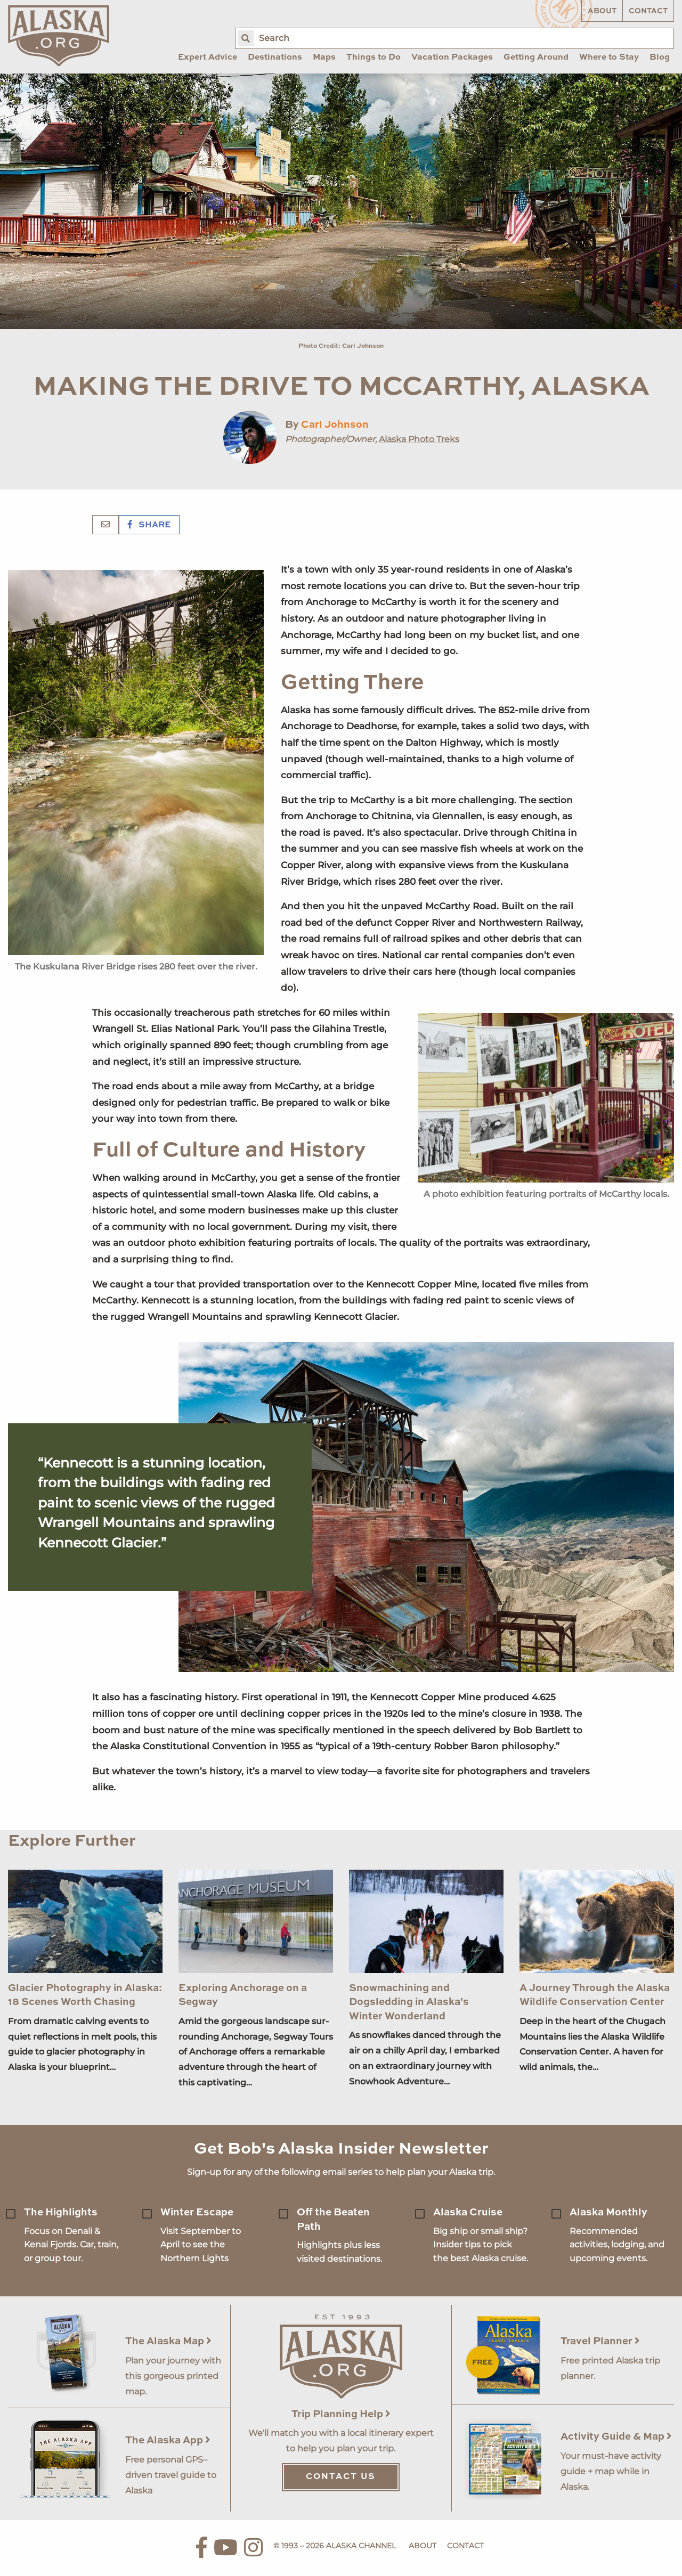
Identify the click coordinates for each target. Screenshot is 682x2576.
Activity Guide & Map (616, 2437)
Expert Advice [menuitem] (207, 57)
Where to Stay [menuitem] (609, 57)
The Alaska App (167, 2440)
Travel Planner (600, 2341)
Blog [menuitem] (659, 57)
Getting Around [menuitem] (536, 57)
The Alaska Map (168, 2341)
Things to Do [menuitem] (373, 57)
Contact (648, 11)
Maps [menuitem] (324, 57)
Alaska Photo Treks (419, 439)
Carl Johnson (335, 425)
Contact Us (341, 2477)
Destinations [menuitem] (275, 57)
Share (149, 525)
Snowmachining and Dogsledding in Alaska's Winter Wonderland (409, 2002)
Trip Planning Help (341, 2414)
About (602, 11)
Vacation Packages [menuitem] (452, 57)
